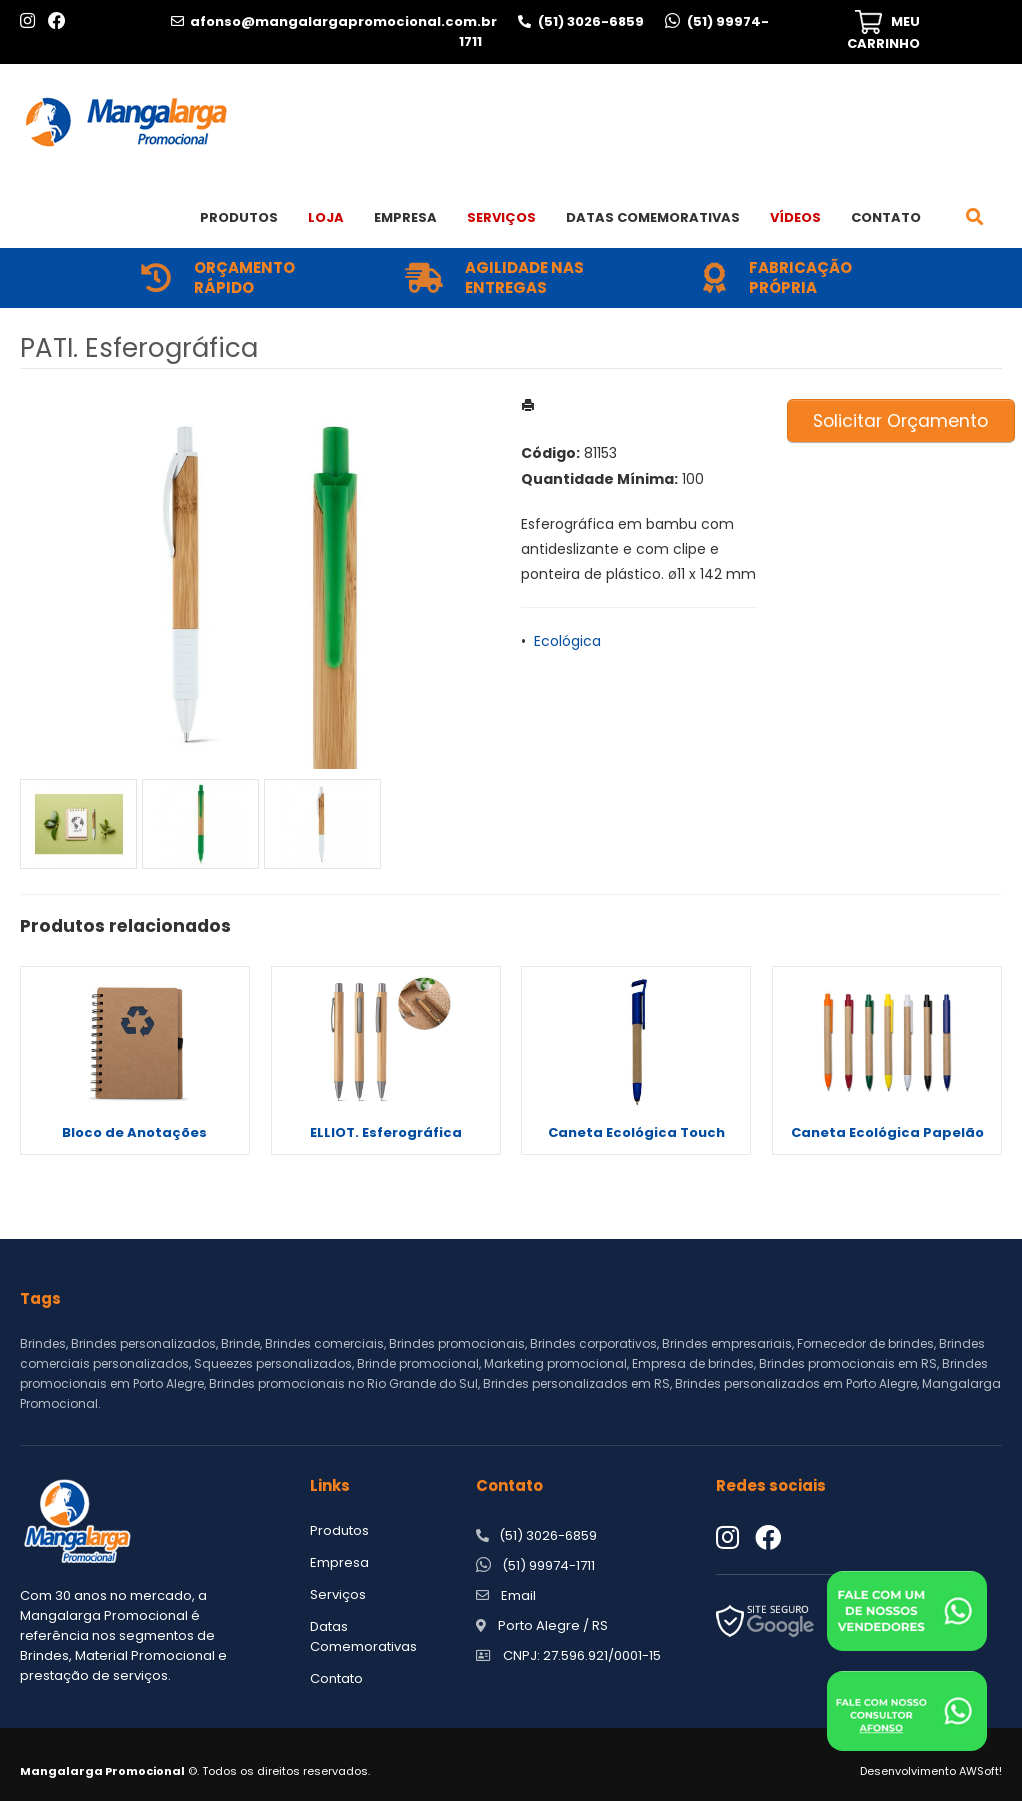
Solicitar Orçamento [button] (900, 421)
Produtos (239, 217)
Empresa (405, 217)
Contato (886, 217)
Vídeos (795, 217)
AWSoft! (980, 1771)
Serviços (501, 217)
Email (518, 1595)
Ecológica (567, 641)
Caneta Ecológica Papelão (887, 1132)
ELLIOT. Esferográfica (386, 1132)
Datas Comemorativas (653, 217)
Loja (326, 217)
